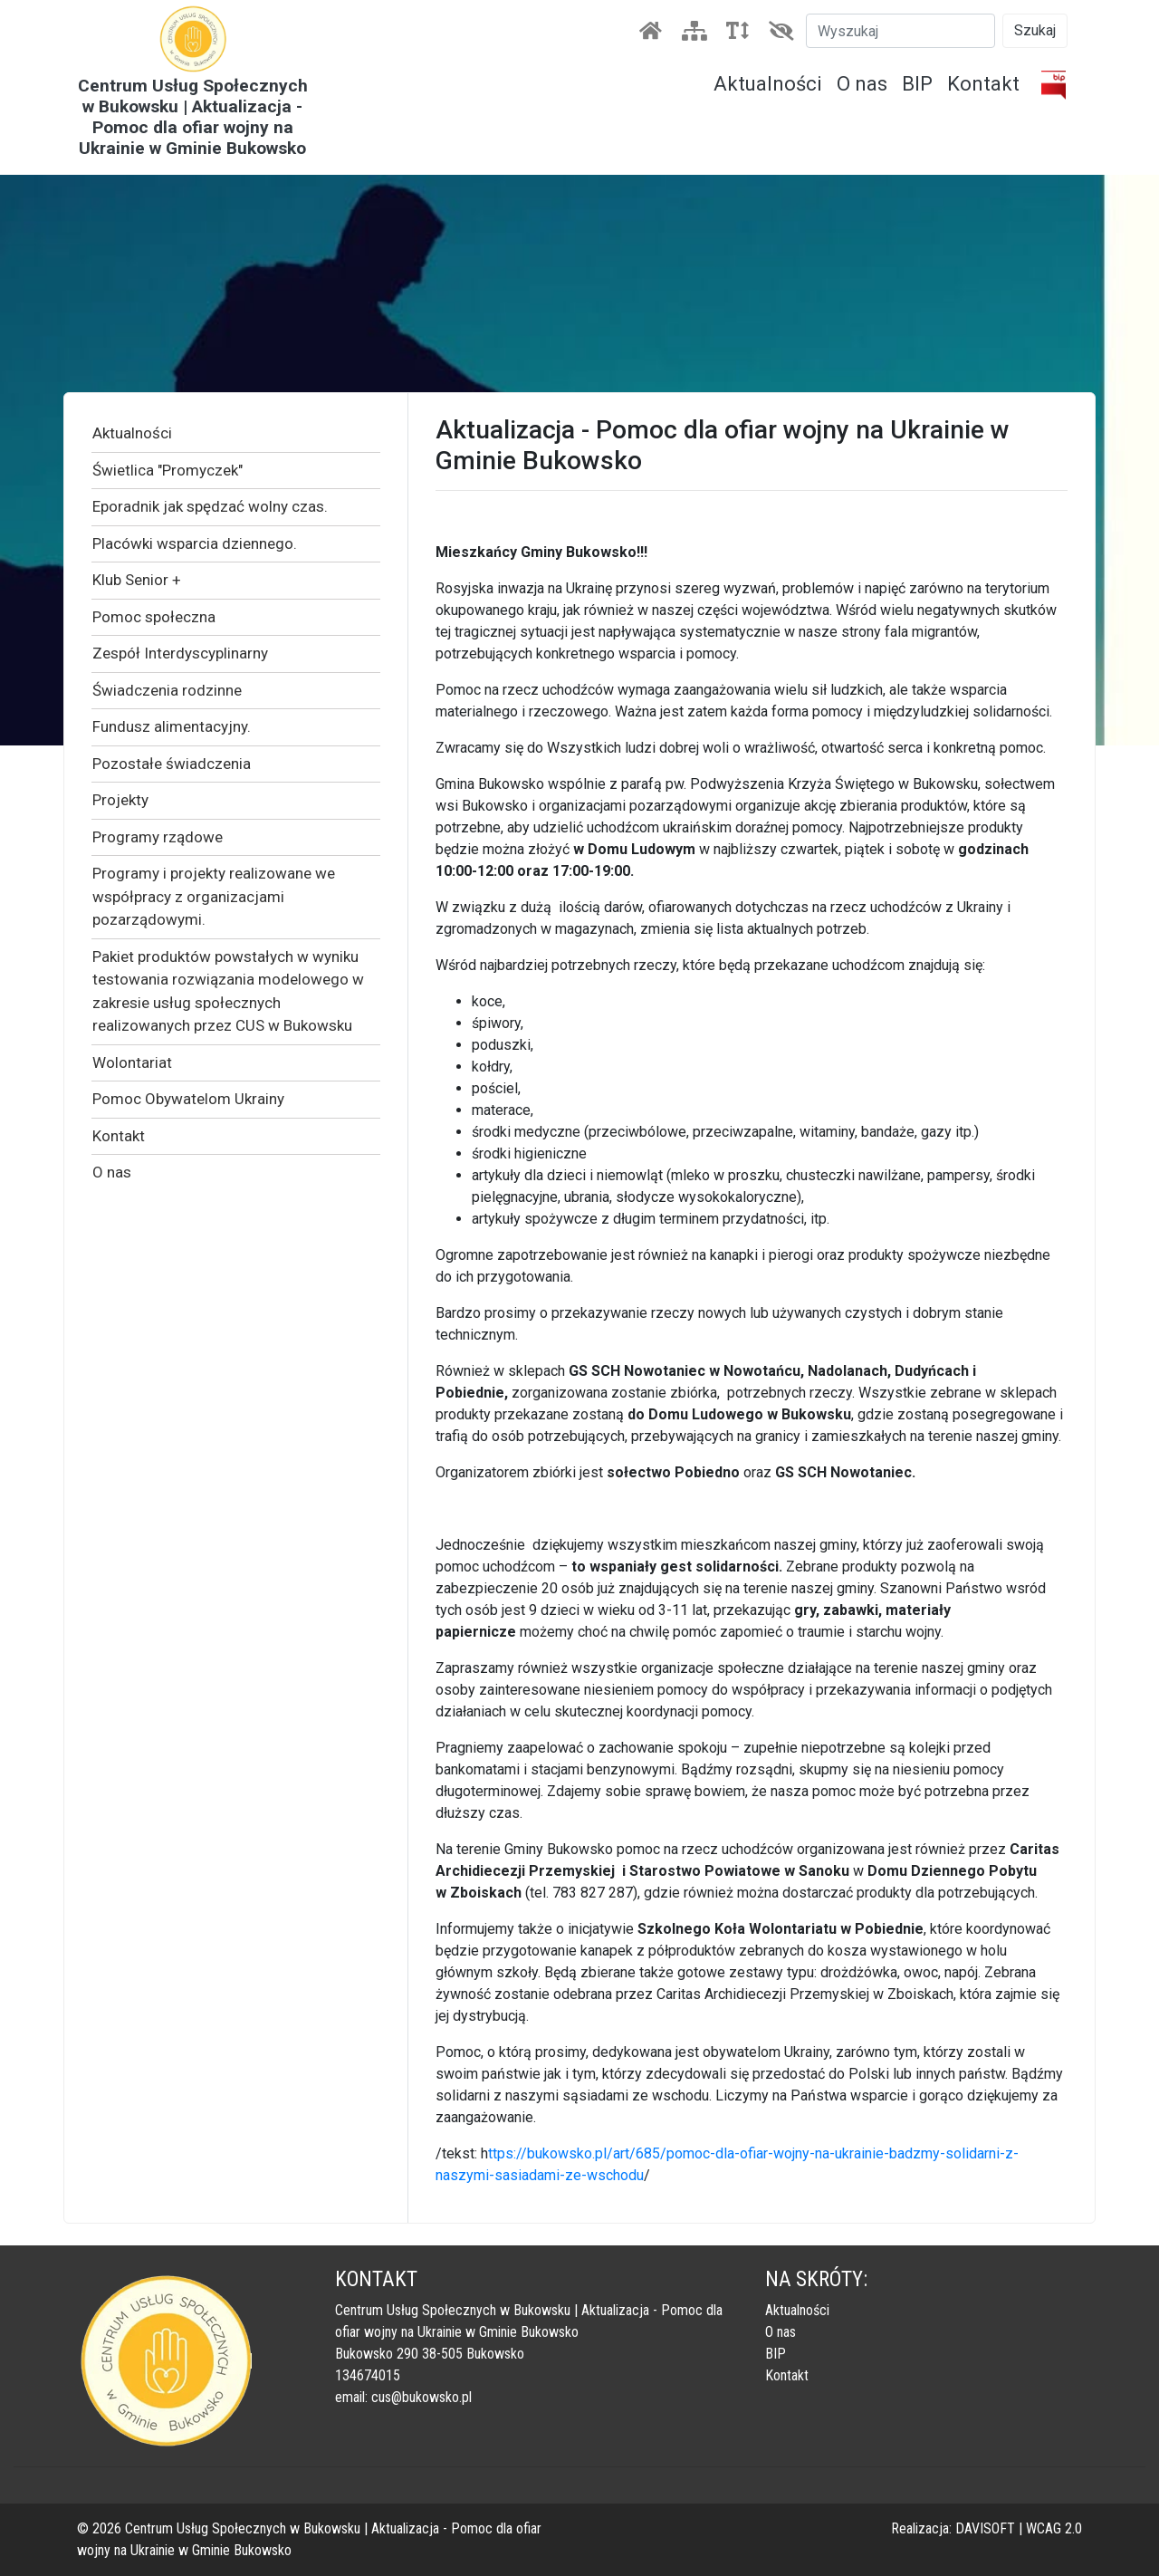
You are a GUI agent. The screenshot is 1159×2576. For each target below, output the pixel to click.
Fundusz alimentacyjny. (171, 726)
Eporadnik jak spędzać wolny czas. (210, 506)
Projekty (120, 800)
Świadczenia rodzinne (167, 690)
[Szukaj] (900, 31)
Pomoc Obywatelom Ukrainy (188, 1099)
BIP (917, 83)
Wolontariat (132, 1062)
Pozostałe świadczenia (171, 764)
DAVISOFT (985, 2528)
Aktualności (768, 83)
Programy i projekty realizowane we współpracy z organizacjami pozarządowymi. (213, 896)
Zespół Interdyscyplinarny (180, 653)
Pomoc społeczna (154, 617)
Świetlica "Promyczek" (167, 470)
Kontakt (983, 83)
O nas (862, 83)
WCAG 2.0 (1054, 2528)
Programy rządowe (157, 837)
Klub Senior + (136, 580)
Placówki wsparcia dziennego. (194, 543)
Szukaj (1035, 30)
